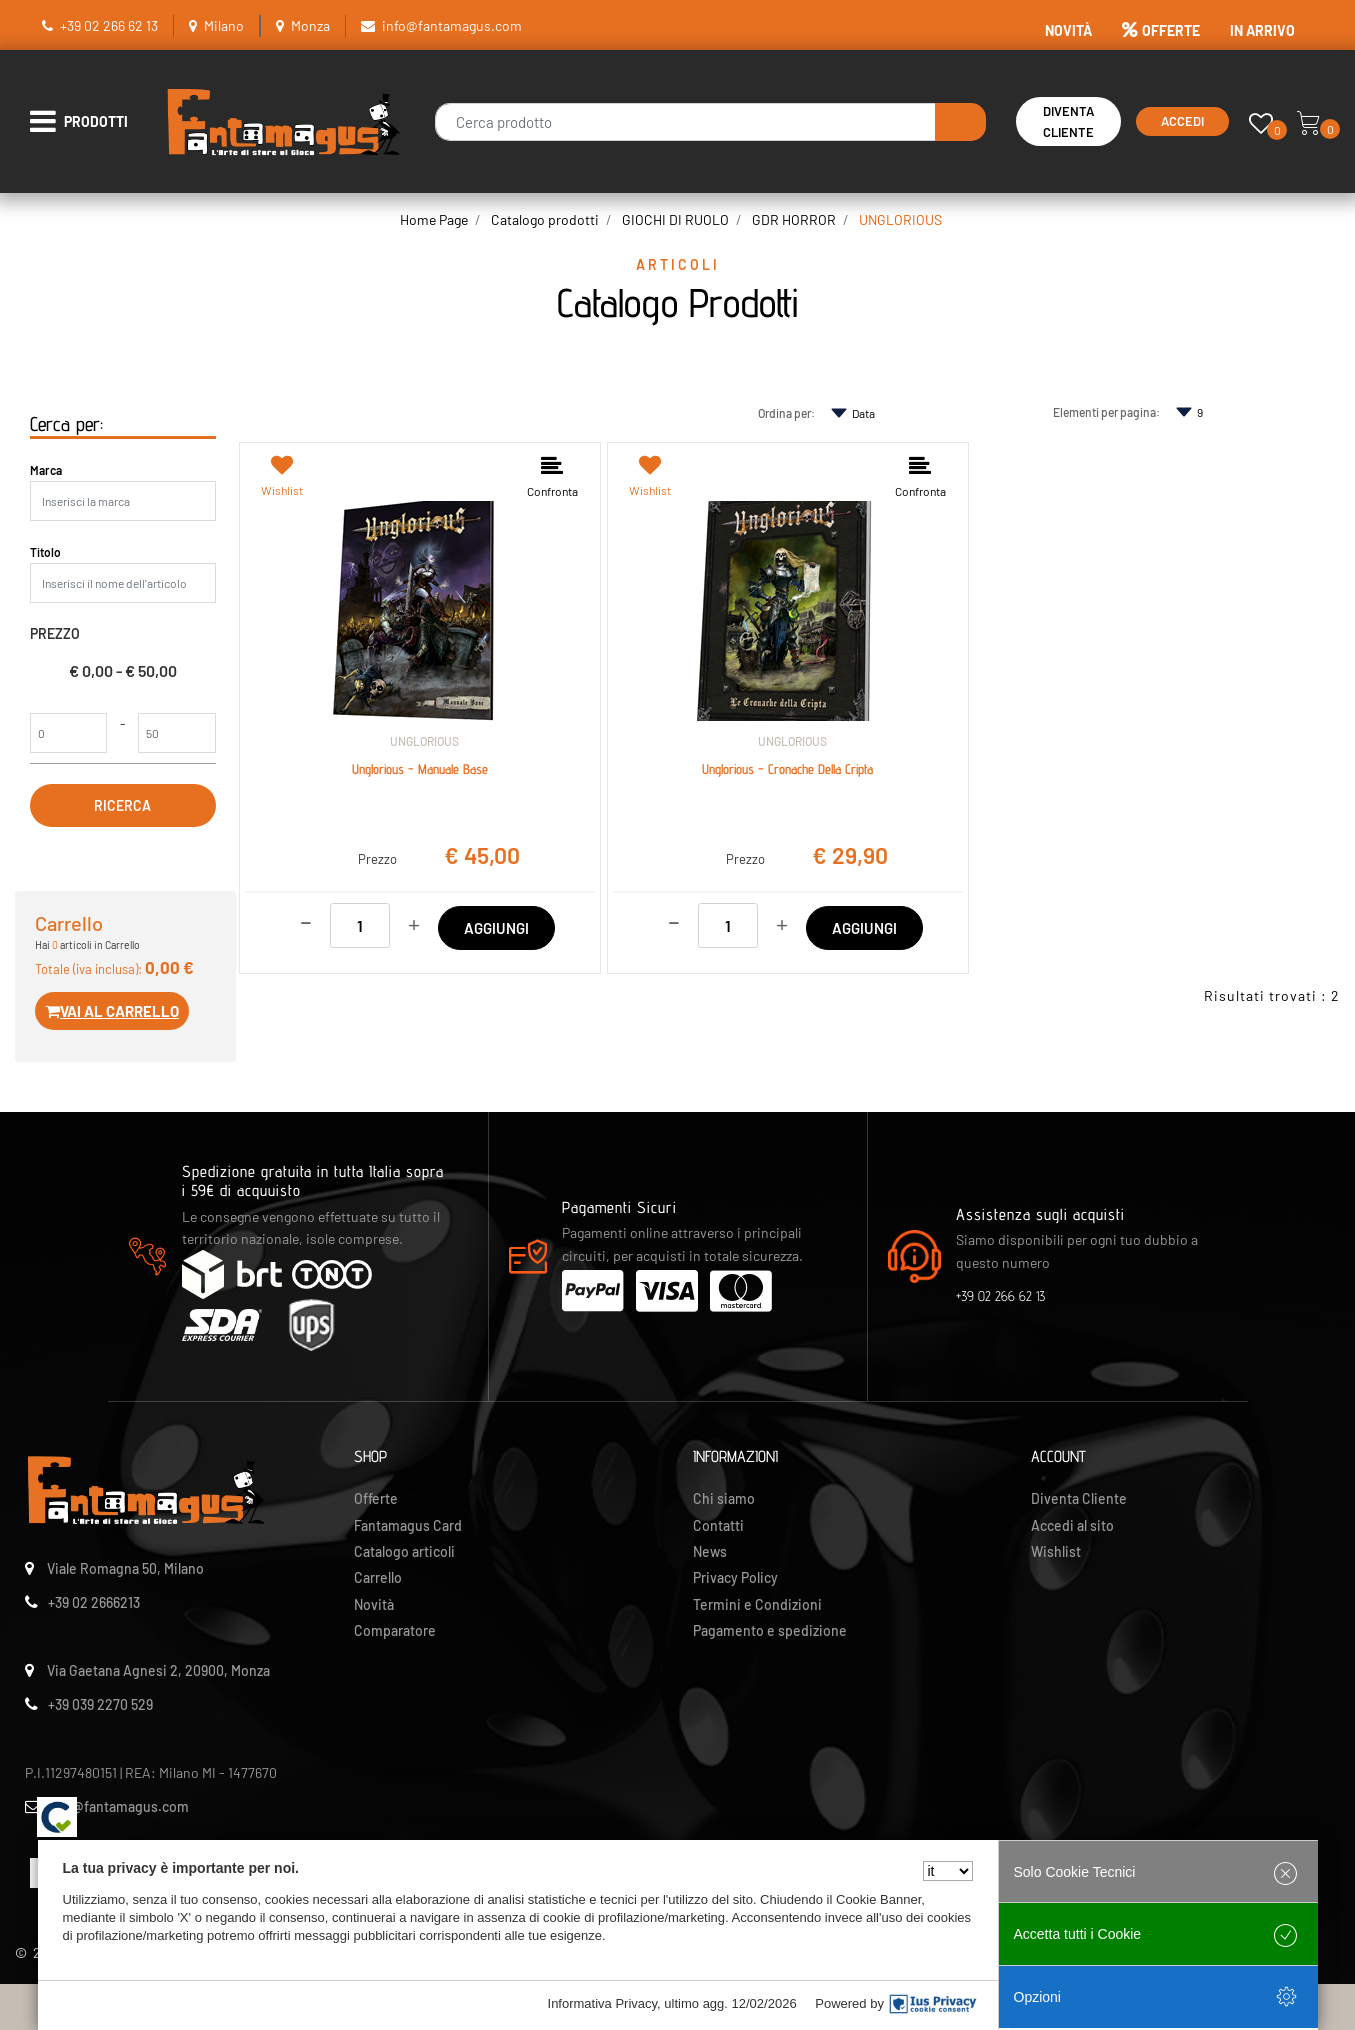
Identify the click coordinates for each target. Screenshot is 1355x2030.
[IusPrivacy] (933, 2004)
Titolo (45, 552)
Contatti (718, 1525)
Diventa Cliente (1068, 121)
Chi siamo (724, 1498)
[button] (960, 122)
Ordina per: (786, 413)
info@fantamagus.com (452, 25)
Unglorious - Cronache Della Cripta (787, 769)
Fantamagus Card (408, 1525)
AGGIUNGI (496, 928)
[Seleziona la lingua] (948, 1871)
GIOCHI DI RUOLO (675, 219)
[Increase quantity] (414, 923)
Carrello (378, 1577)
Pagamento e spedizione (770, 1630)
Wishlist (1056, 1551)
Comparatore (395, 1630)
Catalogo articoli (404, 1551)
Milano (224, 25)
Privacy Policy (735, 1577)
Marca (46, 470)
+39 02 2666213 (94, 1602)
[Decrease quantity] (306, 920)
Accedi (1182, 121)
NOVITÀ (1068, 30)
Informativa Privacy (603, 2003)
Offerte (376, 1498)
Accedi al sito (1072, 1525)
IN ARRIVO (1262, 30)
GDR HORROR (794, 219)
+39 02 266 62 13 (109, 25)
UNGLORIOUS (900, 219)
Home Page (434, 219)
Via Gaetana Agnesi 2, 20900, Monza (158, 1670)
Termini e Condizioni (757, 1604)
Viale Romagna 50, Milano (125, 1568)
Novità (374, 1604)
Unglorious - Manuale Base (420, 769)
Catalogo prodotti (545, 219)
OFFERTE (1161, 30)
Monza (310, 25)
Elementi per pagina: (1106, 412)
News (710, 1551)
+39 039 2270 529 (100, 1704)
